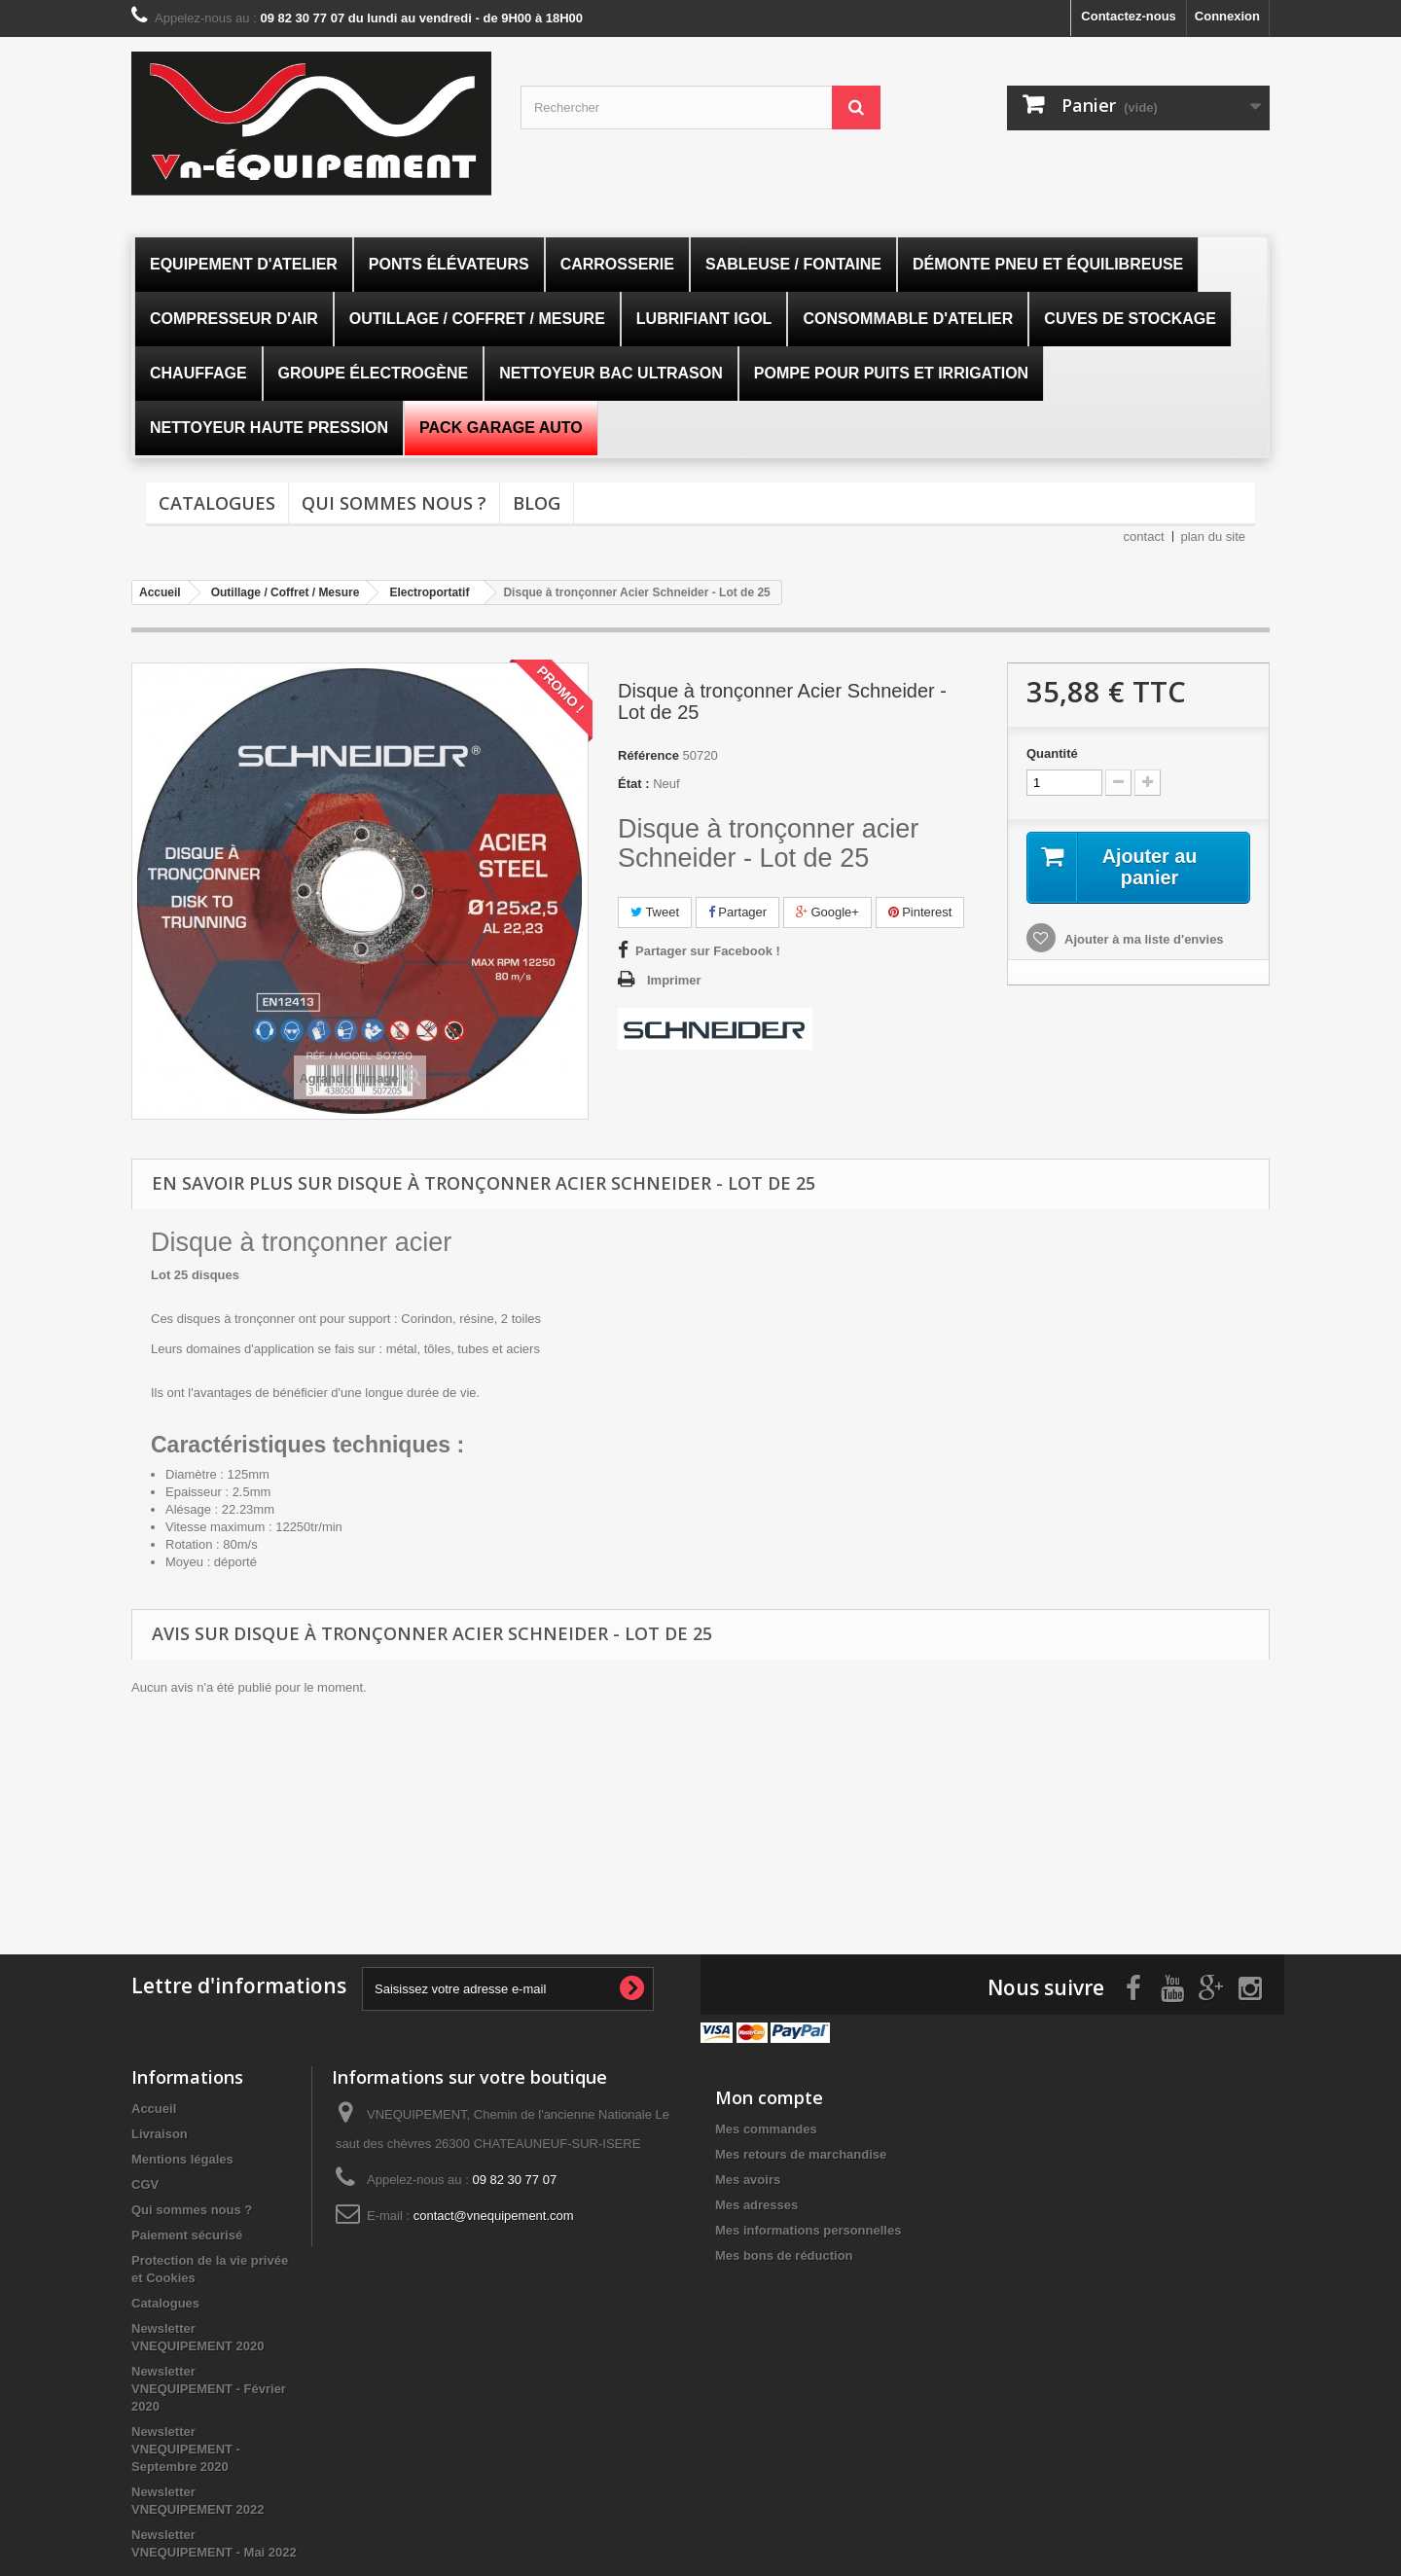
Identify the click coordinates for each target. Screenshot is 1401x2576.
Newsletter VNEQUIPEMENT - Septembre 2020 (185, 2447)
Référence (648, 755)
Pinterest (920, 912)
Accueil (153, 2106)
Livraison (159, 2132)
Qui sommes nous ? (394, 503)
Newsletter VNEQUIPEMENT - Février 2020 (208, 2387)
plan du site (1213, 536)
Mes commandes (766, 2127)
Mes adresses (756, 2203)
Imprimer (674, 980)
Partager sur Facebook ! (707, 951)
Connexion (1227, 16)
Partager (737, 912)
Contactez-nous (1128, 16)
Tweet (654, 912)
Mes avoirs (747, 2177)
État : (634, 783)
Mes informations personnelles (808, 2228)
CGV (145, 2182)
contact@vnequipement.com (493, 2213)
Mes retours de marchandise (800, 2152)
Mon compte (769, 2095)
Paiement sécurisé (186, 2233)
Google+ (827, 912)
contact (1144, 536)
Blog (536, 503)
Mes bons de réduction (784, 2253)
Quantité (1052, 753)
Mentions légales (182, 2157)
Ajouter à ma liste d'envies (1142, 939)
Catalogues (217, 503)
